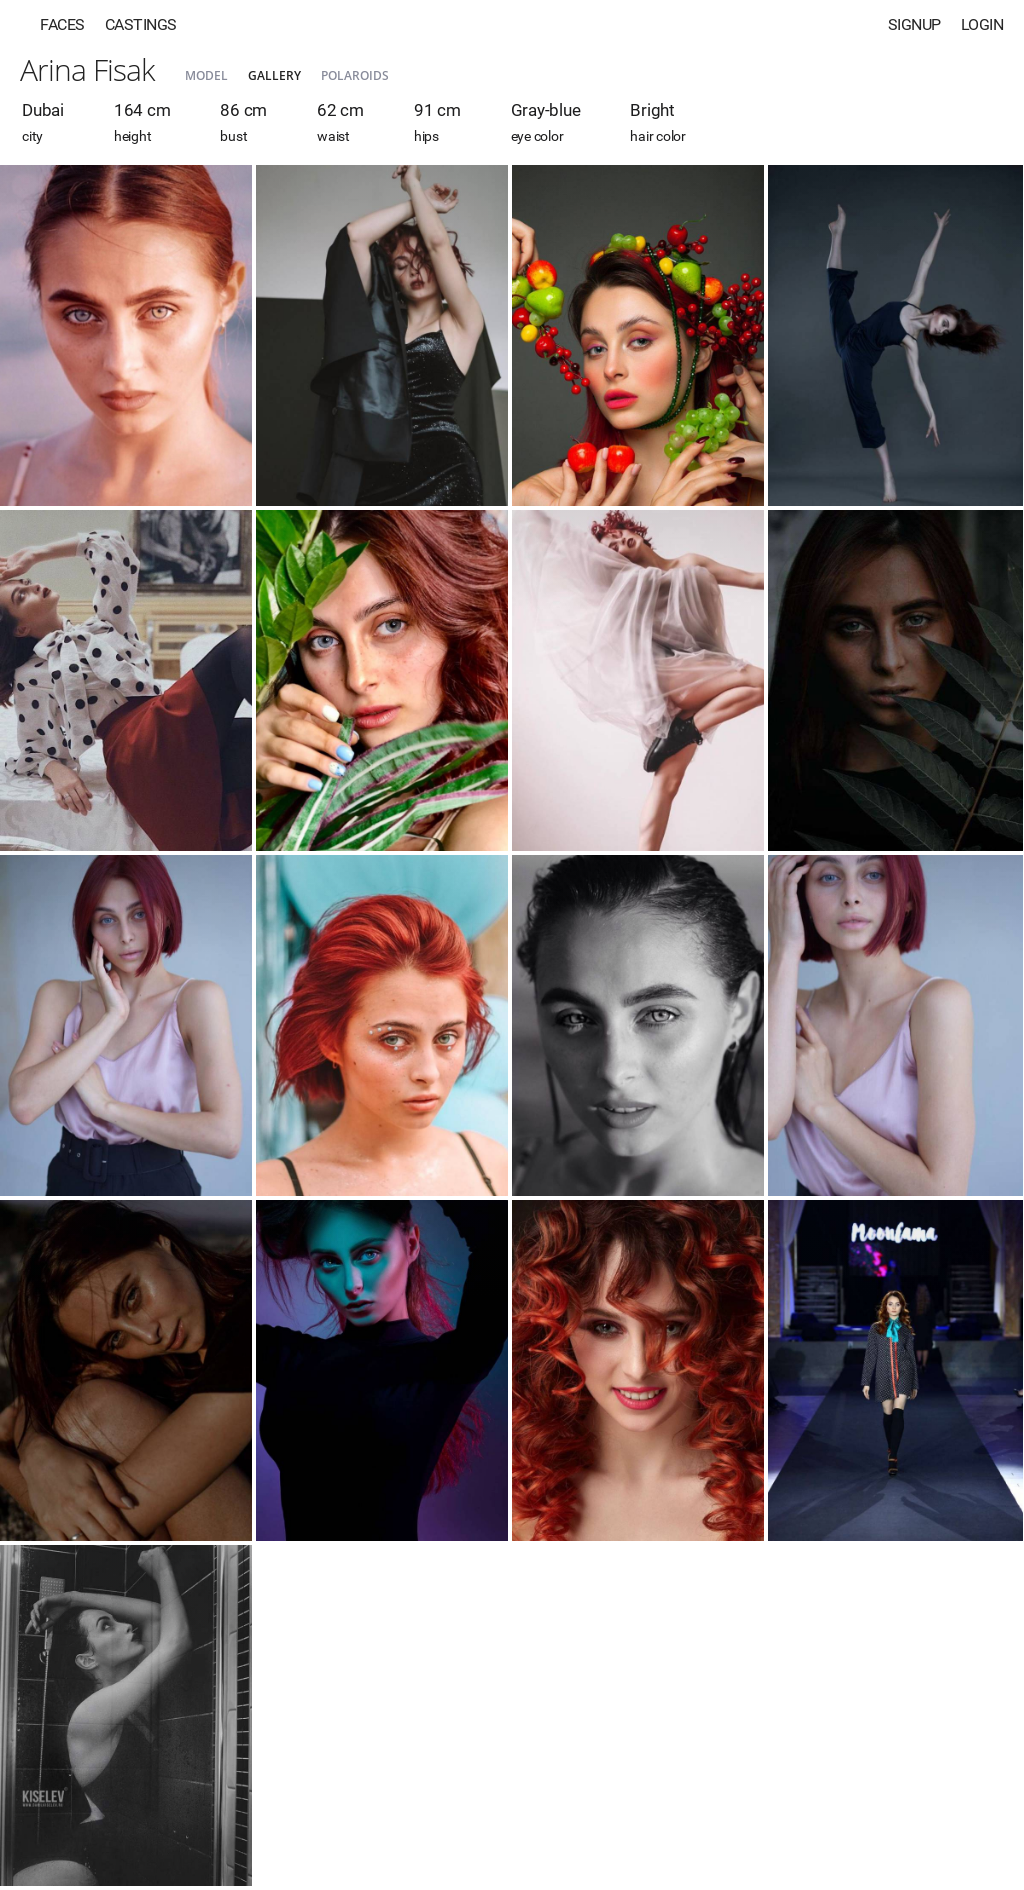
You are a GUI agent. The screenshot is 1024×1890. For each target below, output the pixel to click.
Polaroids (355, 75)
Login (982, 24)
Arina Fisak (87, 69)
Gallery (274, 75)
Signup (914, 24)
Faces (62, 24)
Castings (141, 24)
